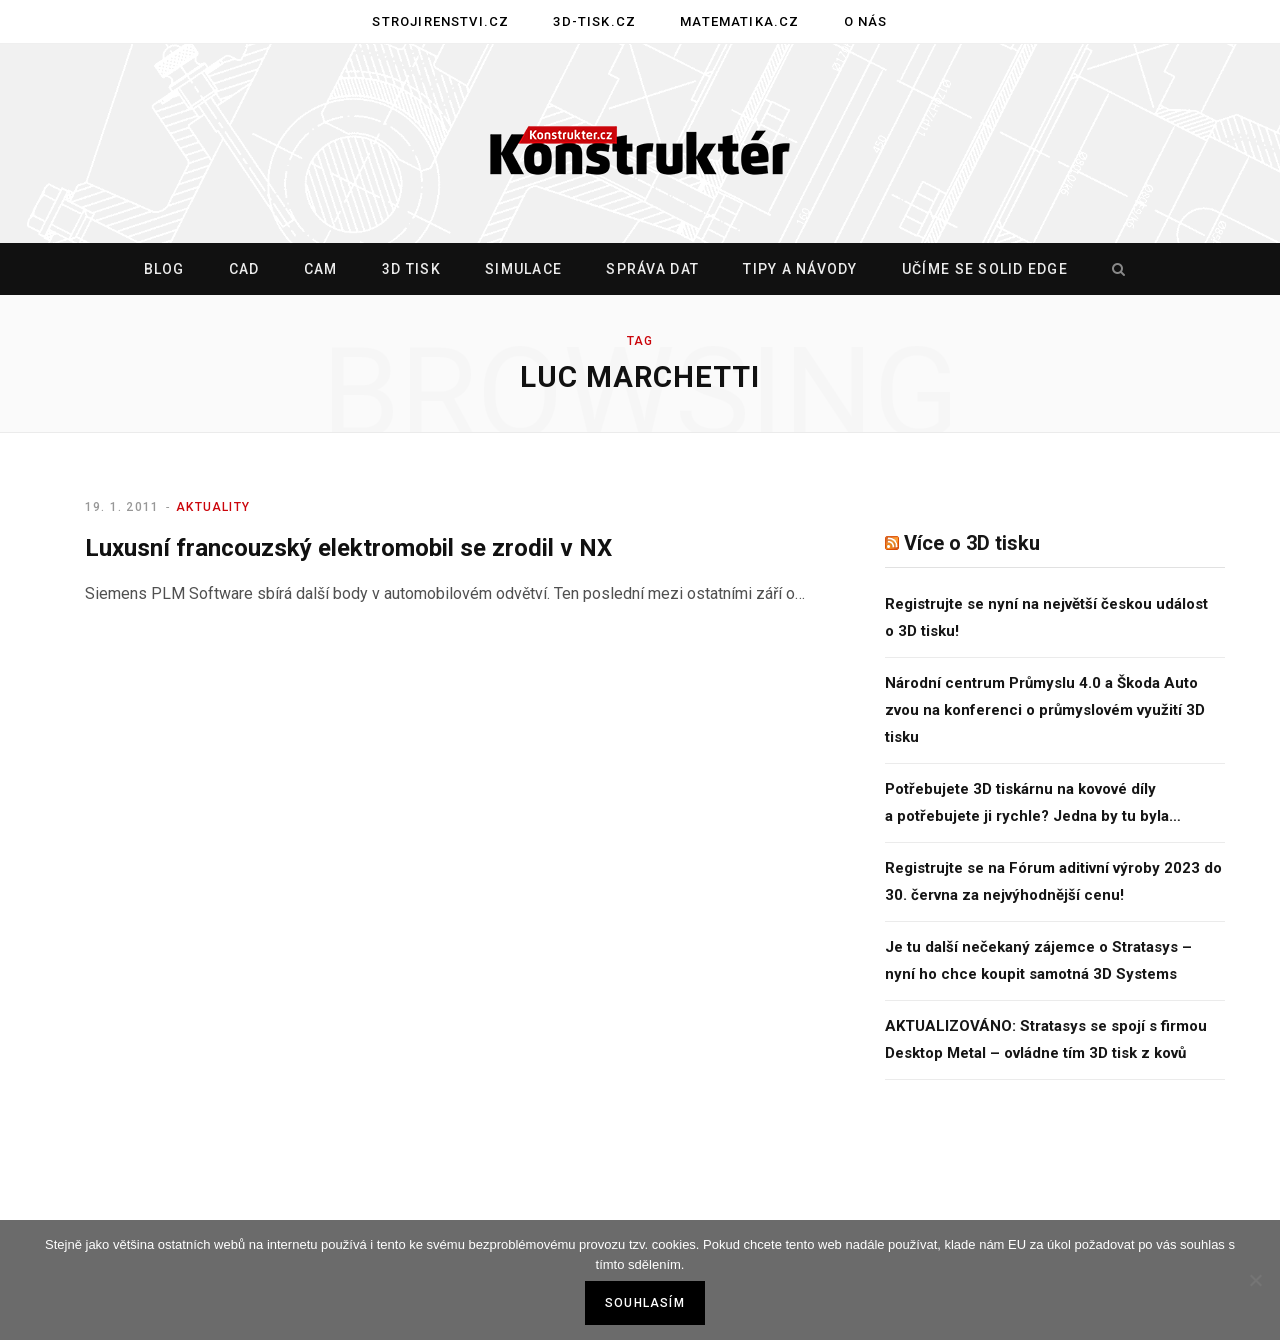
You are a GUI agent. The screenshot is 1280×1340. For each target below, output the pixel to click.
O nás (866, 21)
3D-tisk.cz (594, 21)
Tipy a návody (800, 269)
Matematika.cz (739, 21)
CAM (321, 269)
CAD (244, 269)
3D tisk (411, 269)
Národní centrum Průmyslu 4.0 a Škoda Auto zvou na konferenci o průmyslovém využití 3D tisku (1045, 710)
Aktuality (213, 507)
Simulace (523, 269)
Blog (164, 269)
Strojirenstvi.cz (440, 21)
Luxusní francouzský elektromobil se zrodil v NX (348, 548)
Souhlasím (645, 1303)
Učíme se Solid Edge (985, 269)
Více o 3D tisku (972, 543)
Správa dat (652, 269)
